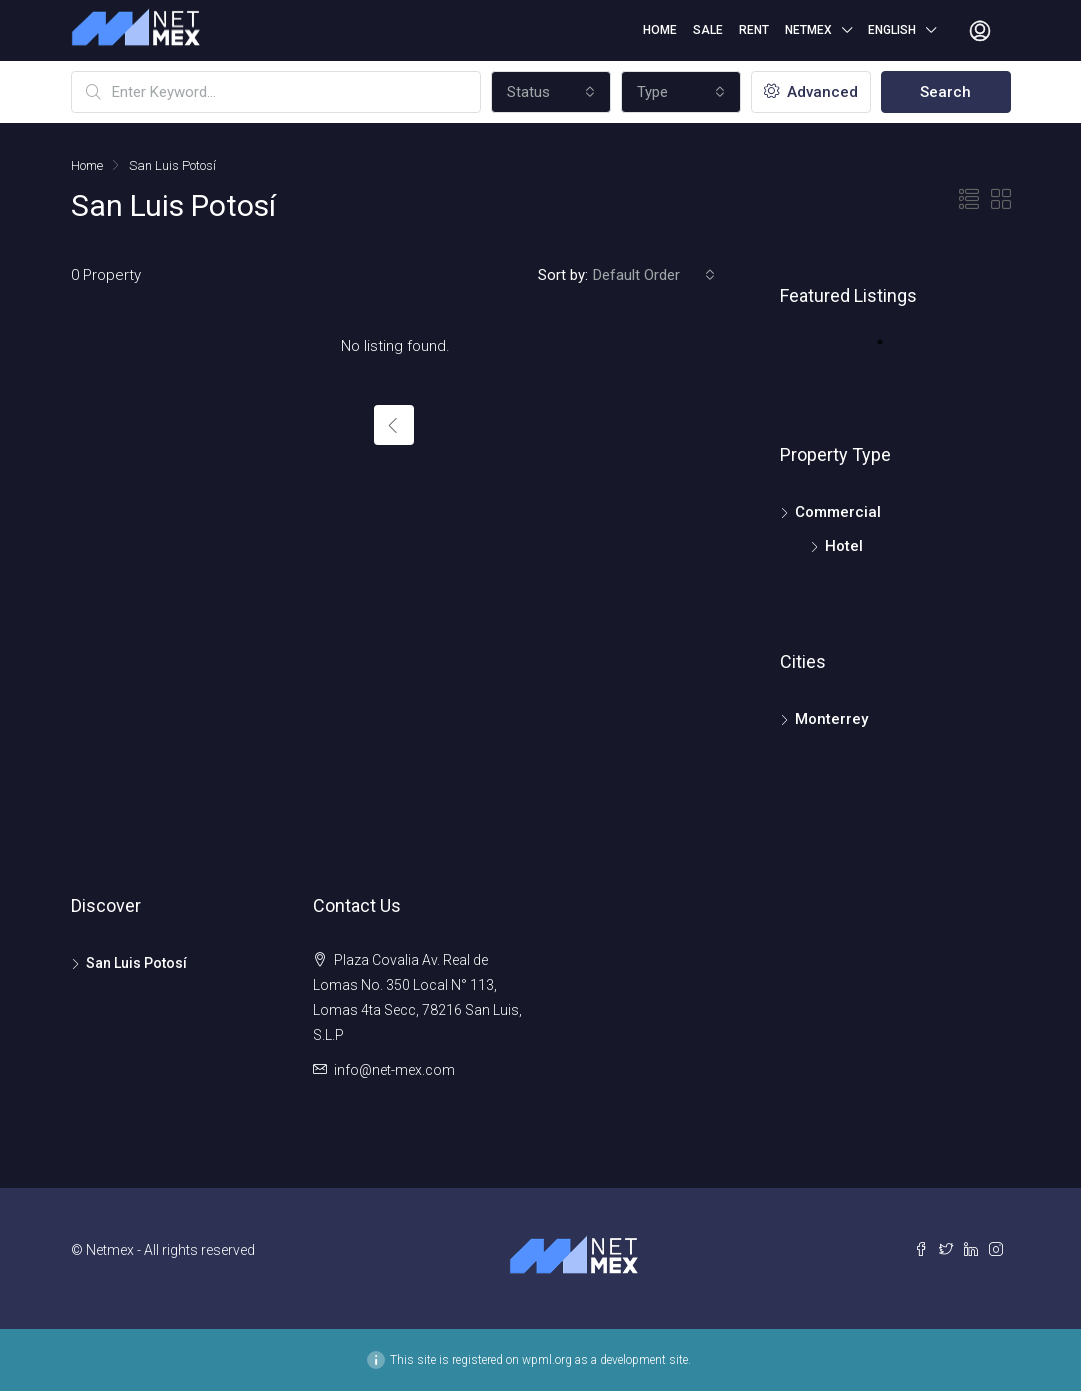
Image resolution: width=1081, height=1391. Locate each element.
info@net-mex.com (394, 1070)
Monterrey (831, 719)
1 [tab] (890, 350)
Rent (754, 30)
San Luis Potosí (136, 963)
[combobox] (551, 92)
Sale (708, 30)
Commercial (838, 512)
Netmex (808, 30)
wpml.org (547, 1360)
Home (660, 30)
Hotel (844, 546)
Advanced (811, 92)
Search (945, 92)
